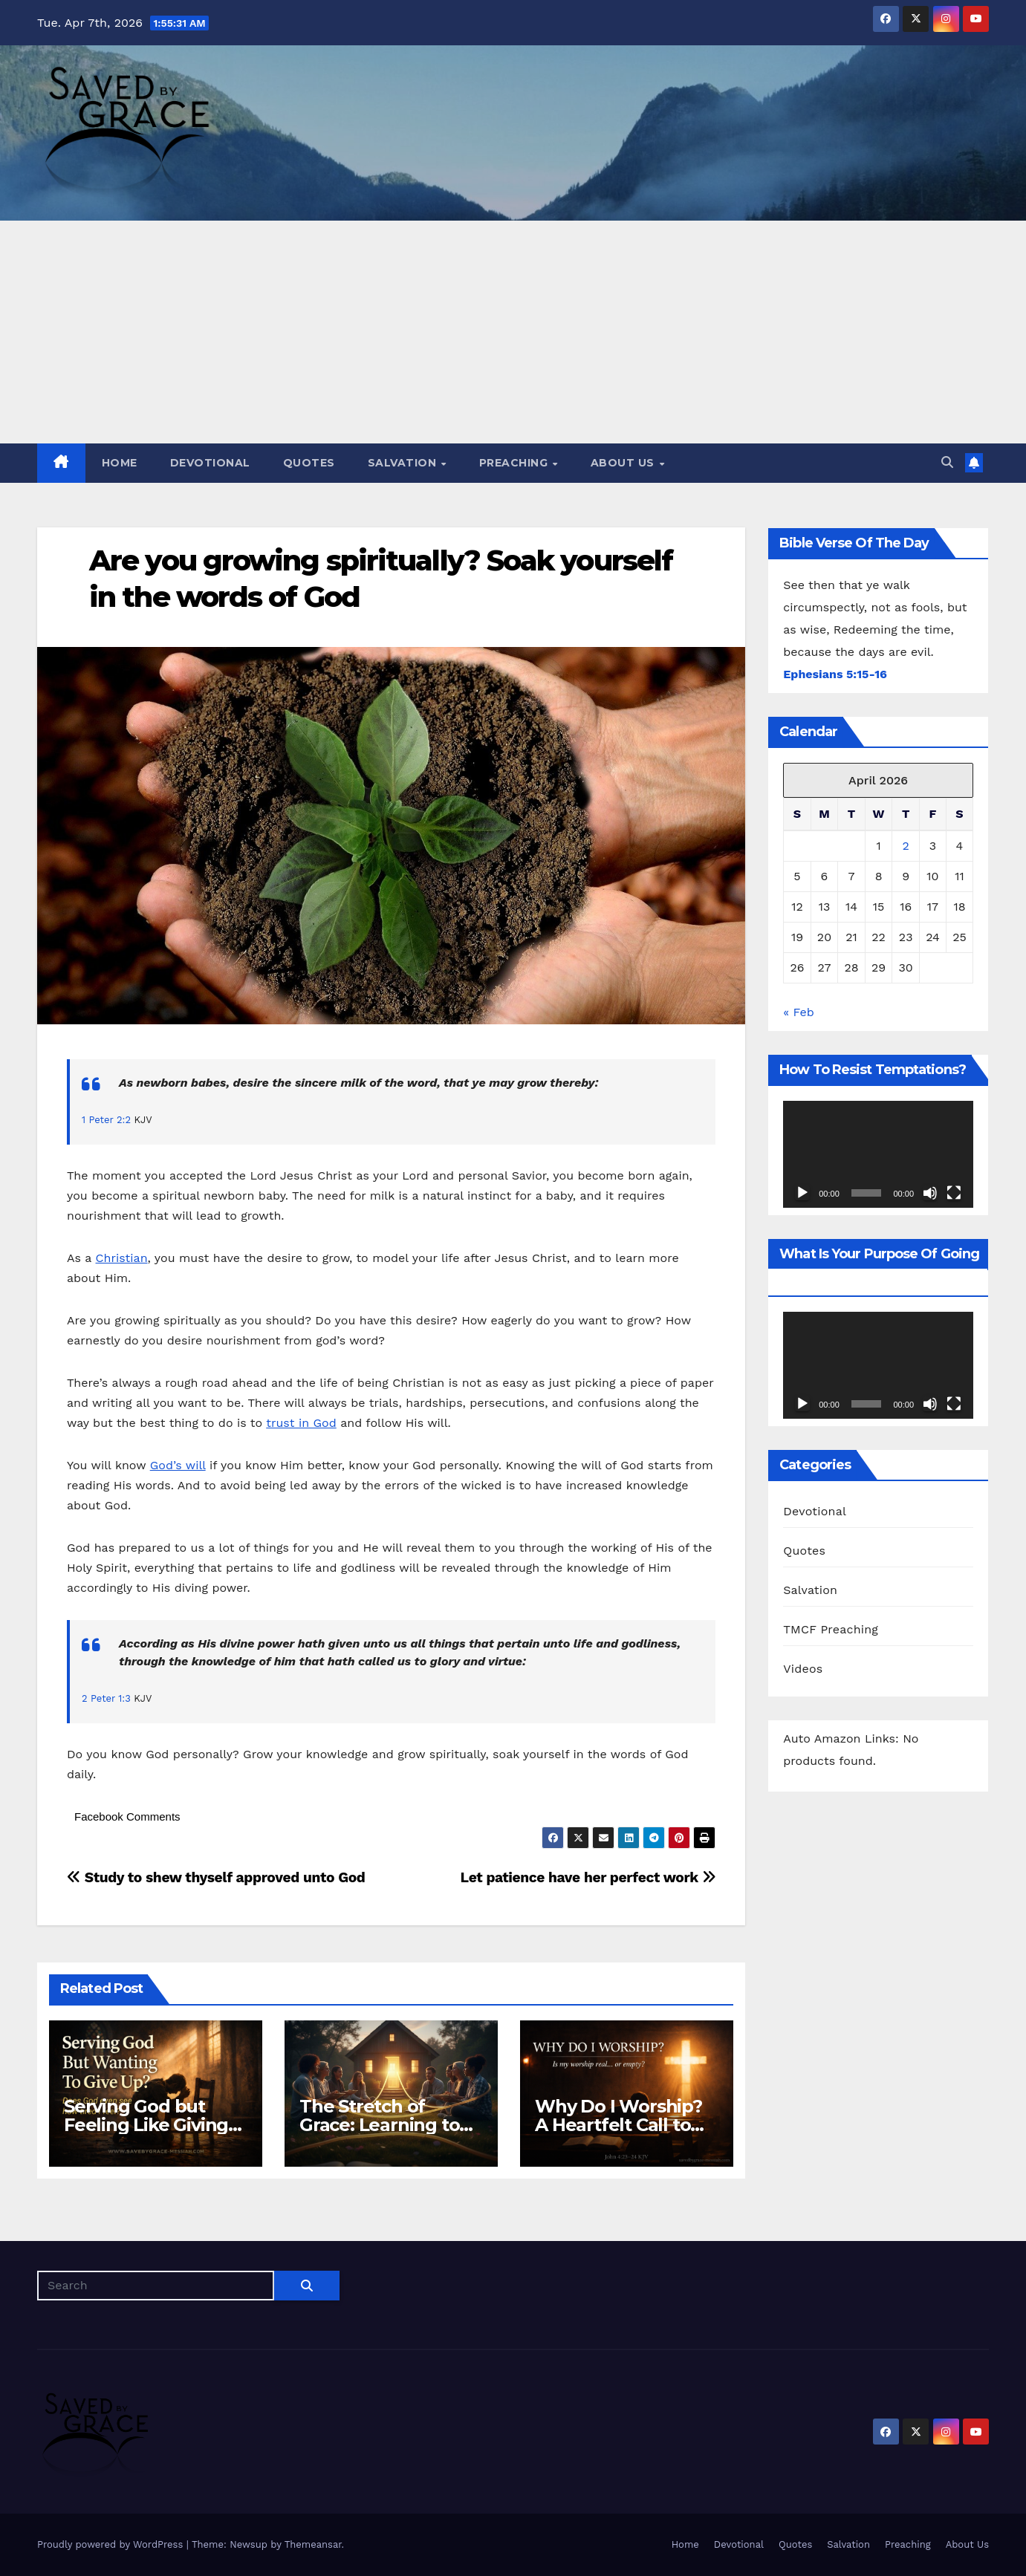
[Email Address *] (513, 1313)
